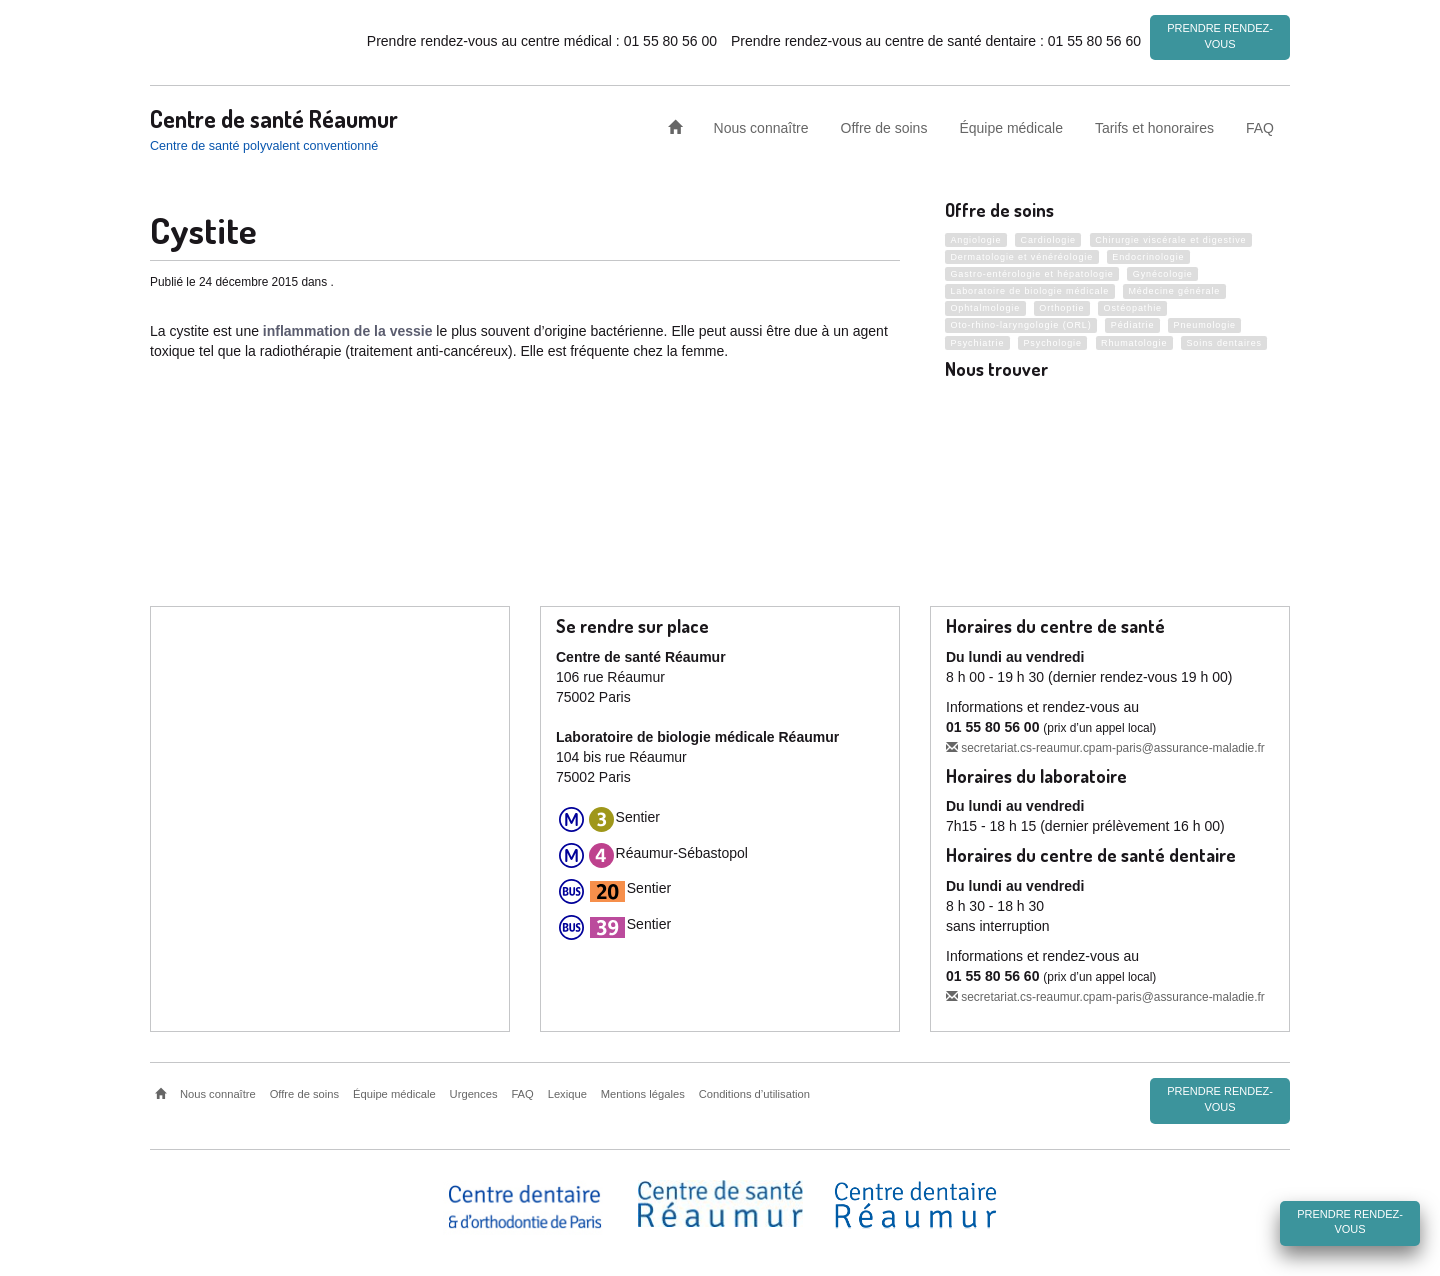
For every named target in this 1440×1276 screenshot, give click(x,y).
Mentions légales (643, 1092)
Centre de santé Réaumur (274, 115)
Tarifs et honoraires (1154, 124)
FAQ (1260, 124)
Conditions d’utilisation (754, 1092)
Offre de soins (884, 124)
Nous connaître (761, 124)
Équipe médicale (1011, 124)
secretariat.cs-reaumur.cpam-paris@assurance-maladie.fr (1105, 745)
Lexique (567, 1092)
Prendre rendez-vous (1220, 36)
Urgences (474, 1092)
